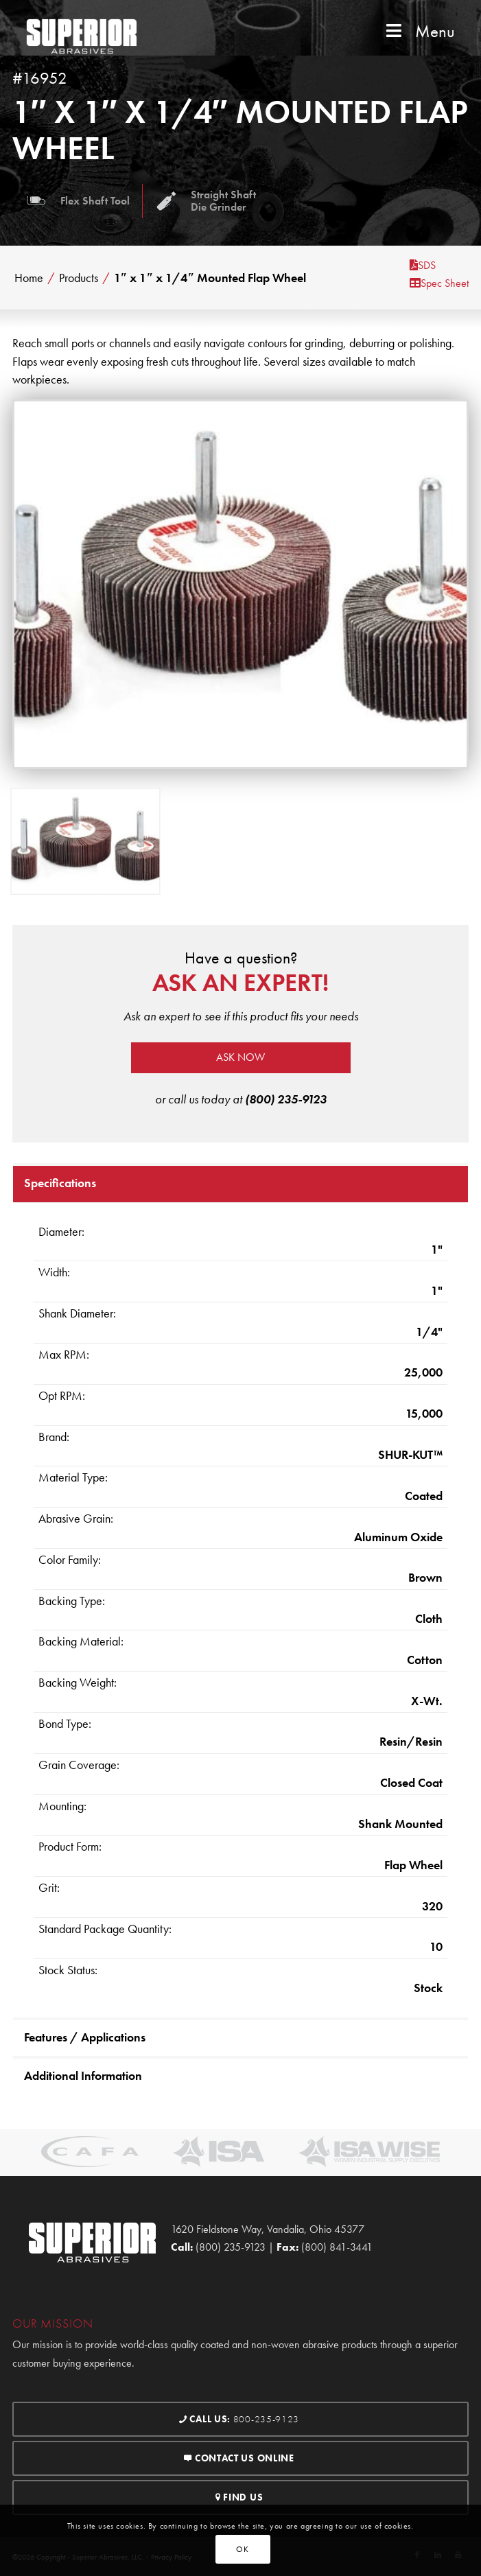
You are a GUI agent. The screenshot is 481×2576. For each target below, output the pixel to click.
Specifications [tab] (60, 1183)
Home (28, 278)
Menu (419, 31)
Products (78, 278)
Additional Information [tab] (83, 2075)
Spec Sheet (439, 283)
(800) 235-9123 (286, 1099)
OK (242, 2549)
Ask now (240, 1057)
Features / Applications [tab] (84, 2037)
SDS (423, 265)
